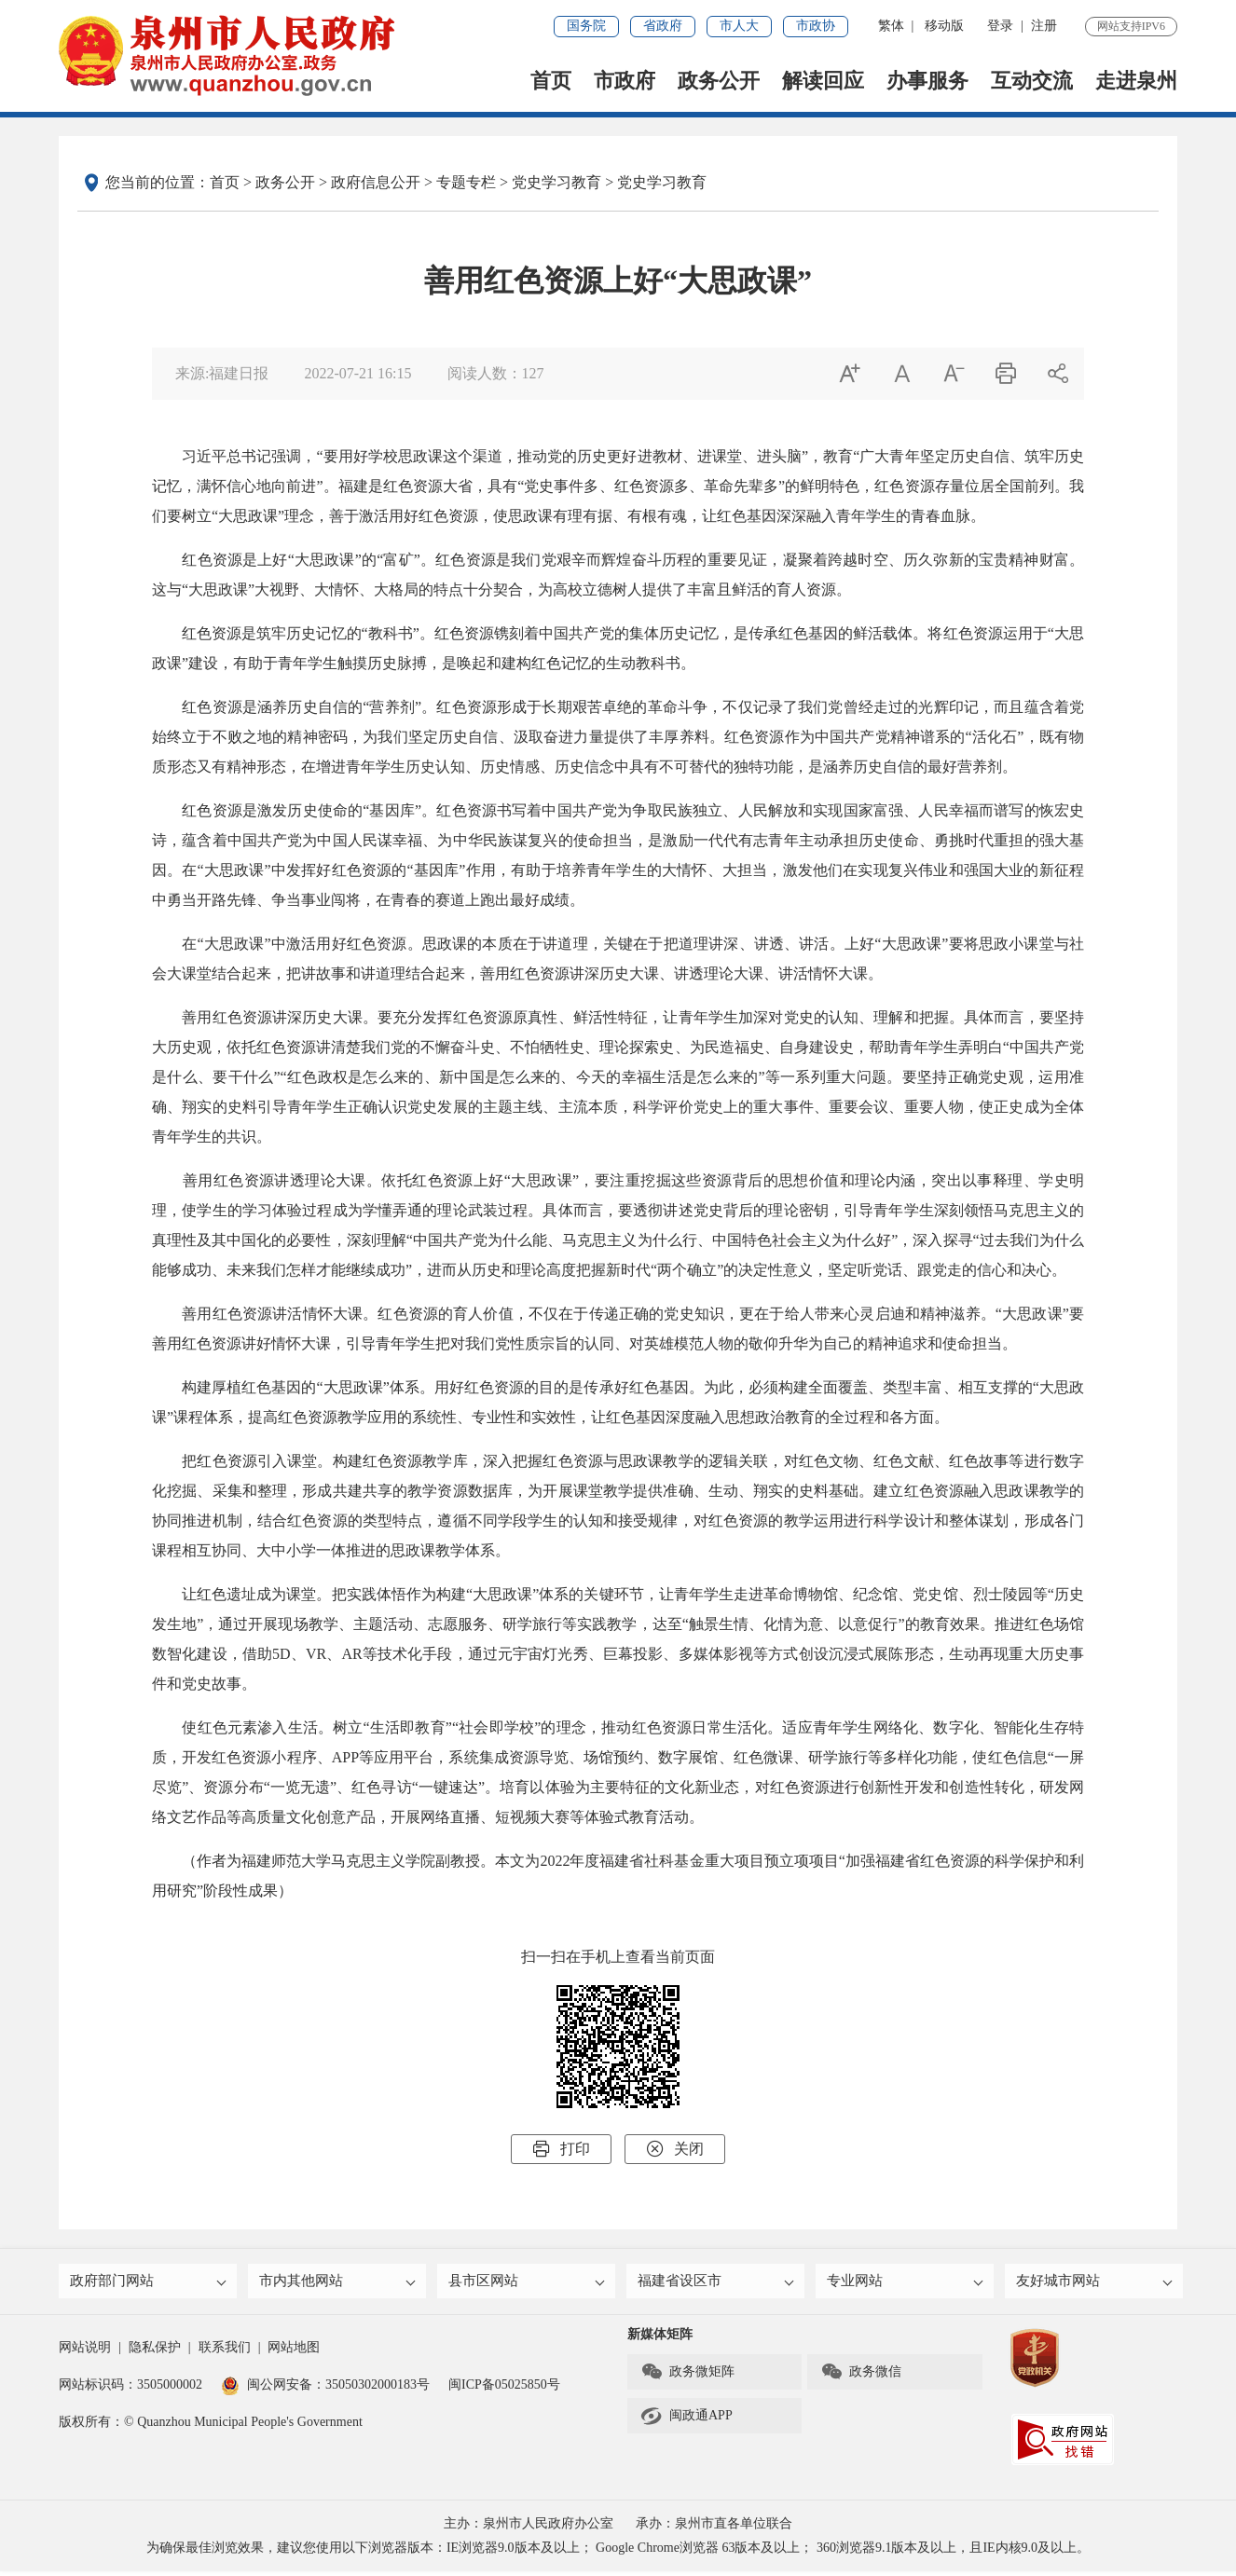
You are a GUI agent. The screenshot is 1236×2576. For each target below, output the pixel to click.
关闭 (675, 2148)
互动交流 (1032, 80)
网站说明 (85, 2352)
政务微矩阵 (687, 2376)
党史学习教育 (556, 182)
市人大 (739, 26)
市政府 (624, 80)
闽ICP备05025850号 (504, 2389)
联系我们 (225, 2352)
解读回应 (823, 80)
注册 (1044, 26)
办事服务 (927, 80)
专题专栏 (466, 182)
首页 (550, 80)
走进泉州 (1136, 80)
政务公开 (719, 80)
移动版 (944, 26)
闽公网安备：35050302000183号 (325, 2389)
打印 (561, 2148)
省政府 (662, 26)
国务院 (586, 26)
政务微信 (860, 2376)
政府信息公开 (375, 182)
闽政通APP (686, 2420)
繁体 (891, 26)
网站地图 (294, 2352)
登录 (1000, 26)
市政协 (815, 26)
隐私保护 (155, 2352)
